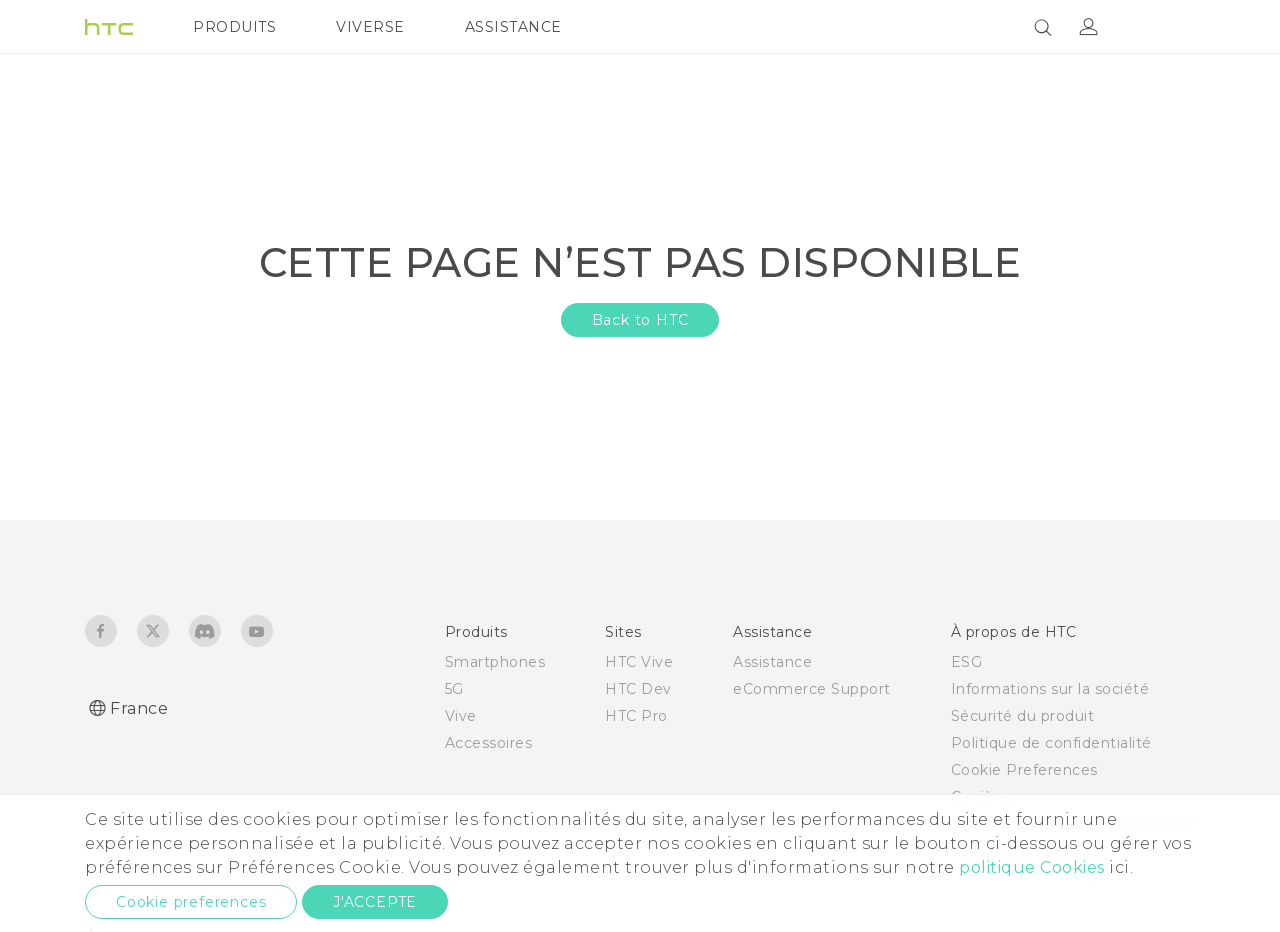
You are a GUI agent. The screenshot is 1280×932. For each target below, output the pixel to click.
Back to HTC (640, 320)
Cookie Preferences (1024, 770)
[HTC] (109, 27)
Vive (461, 716)
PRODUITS (234, 27)
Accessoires (489, 743)
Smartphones (495, 662)
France (139, 708)
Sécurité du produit (1023, 716)
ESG (967, 662)
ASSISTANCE (513, 27)
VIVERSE (370, 27)
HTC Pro (636, 716)
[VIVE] (1168, 27)
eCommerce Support (812, 689)
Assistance (772, 662)
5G (454, 689)
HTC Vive (639, 662)
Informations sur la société (1050, 689)
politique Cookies (1032, 867)
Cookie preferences (191, 902)
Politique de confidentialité (1051, 743)
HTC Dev (638, 689)
